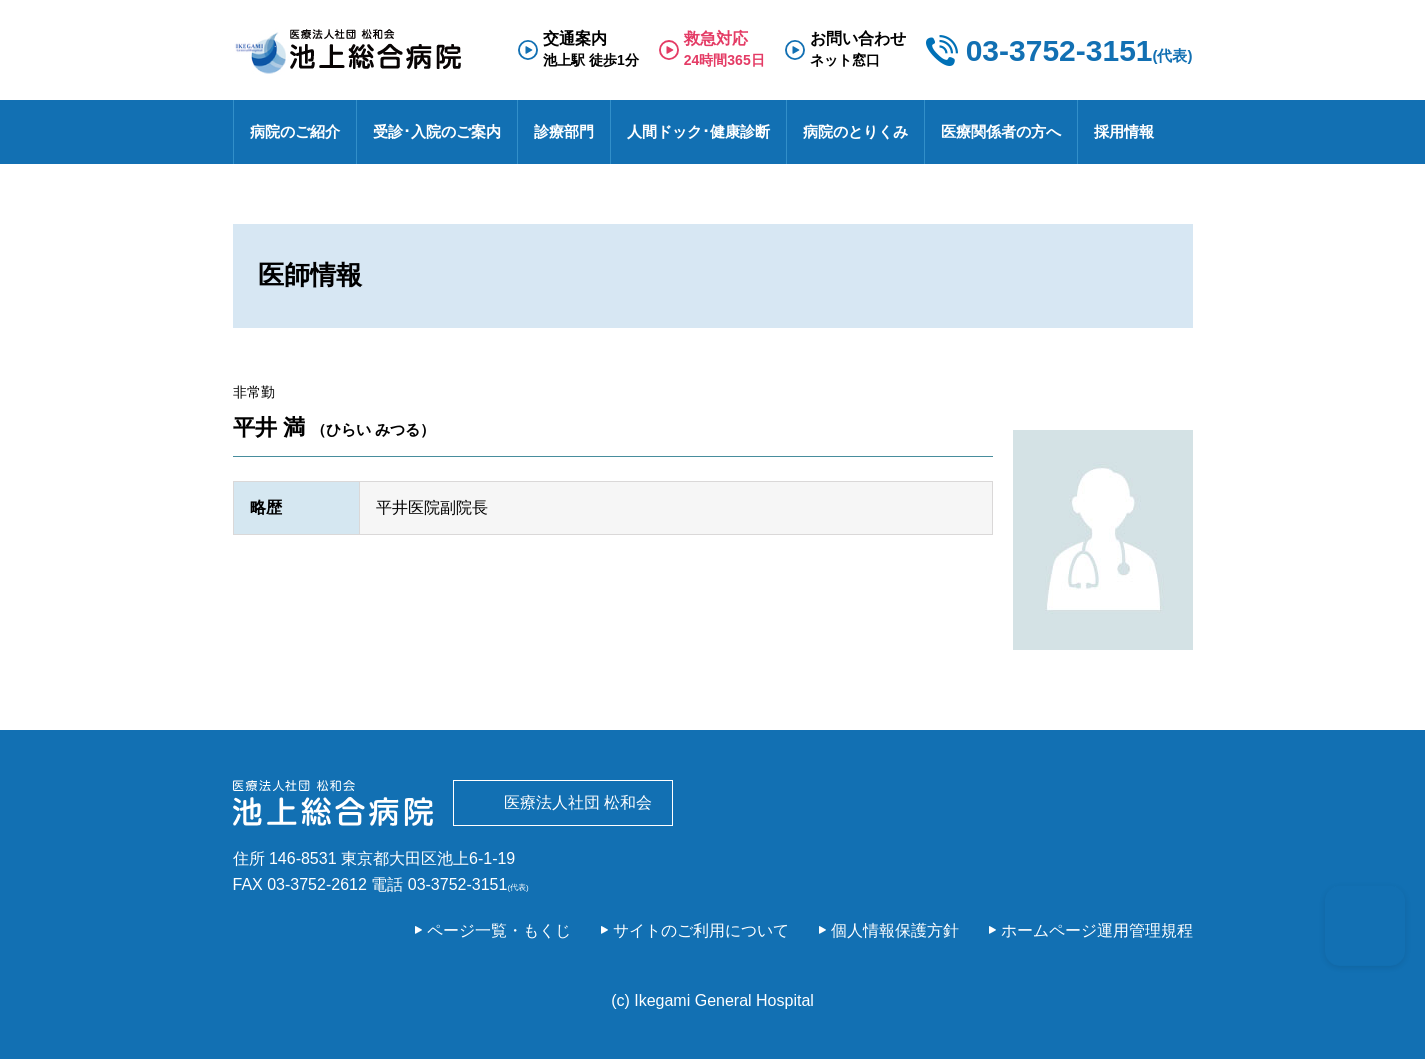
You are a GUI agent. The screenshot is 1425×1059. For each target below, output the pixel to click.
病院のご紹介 (295, 131)
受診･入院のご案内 (437, 131)
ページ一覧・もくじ (499, 930)
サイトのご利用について (701, 930)
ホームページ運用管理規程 (1097, 930)
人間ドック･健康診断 (698, 131)
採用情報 (1124, 131)
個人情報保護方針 (895, 930)
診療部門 (564, 131)
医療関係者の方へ (1001, 131)
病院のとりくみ (855, 131)
